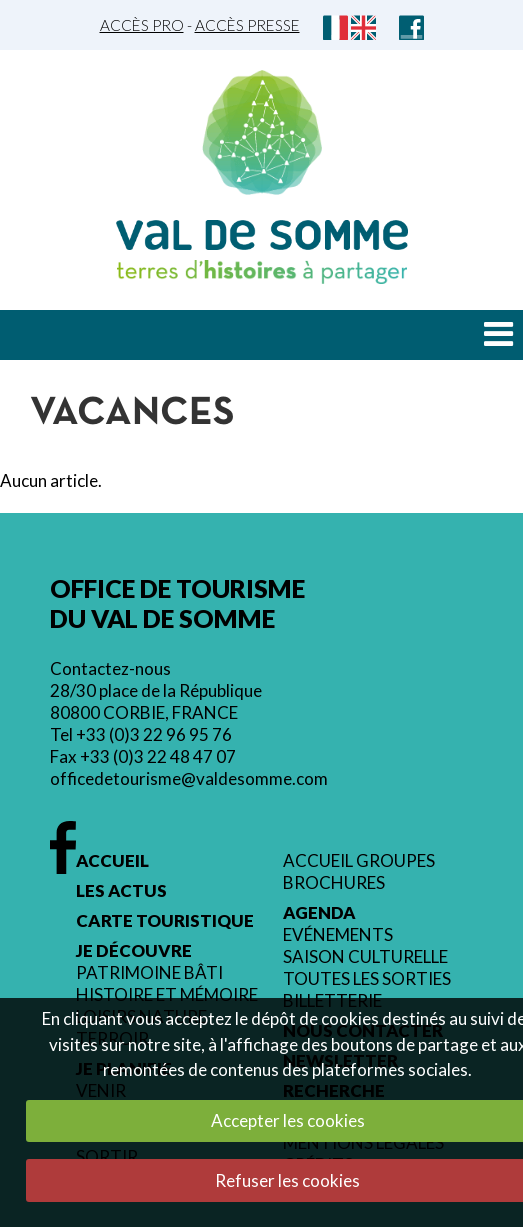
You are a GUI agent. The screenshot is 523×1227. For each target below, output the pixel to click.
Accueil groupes (359, 861)
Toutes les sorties (367, 979)
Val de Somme (262, 235)
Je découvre (134, 951)
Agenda (319, 913)
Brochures (334, 883)
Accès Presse (247, 25)
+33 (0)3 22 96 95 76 (154, 734)
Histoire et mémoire (167, 995)
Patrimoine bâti (149, 973)
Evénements (338, 935)
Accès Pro (142, 25)
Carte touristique (165, 921)
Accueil (112, 861)
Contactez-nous (110, 668)
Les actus (121, 891)
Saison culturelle (365, 957)
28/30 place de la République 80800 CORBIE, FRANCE (156, 701)
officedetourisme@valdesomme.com (189, 778)
